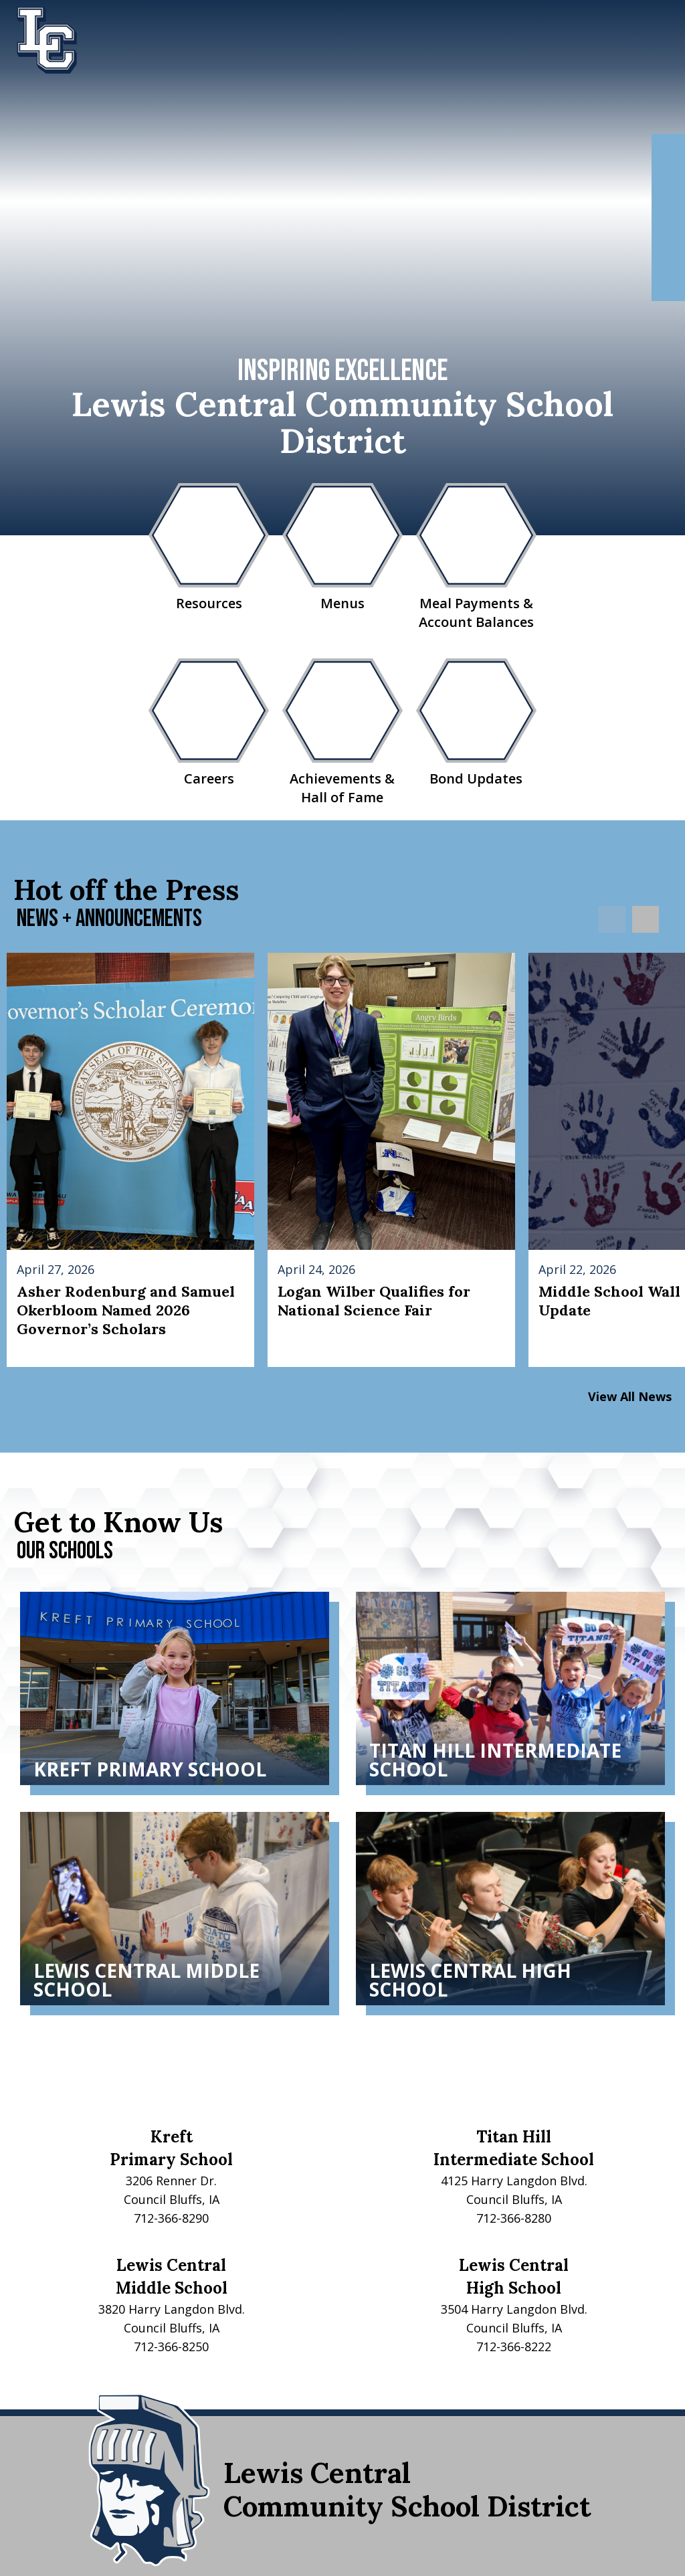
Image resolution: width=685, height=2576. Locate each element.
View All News (630, 1396)
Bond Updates (476, 723)
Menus (342, 547)
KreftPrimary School (171, 2148)
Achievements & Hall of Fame (342, 732)
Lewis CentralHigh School (514, 2276)
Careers (209, 723)
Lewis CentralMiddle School (171, 2276)
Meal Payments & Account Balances (476, 557)
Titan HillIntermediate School (513, 2148)
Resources (209, 547)
